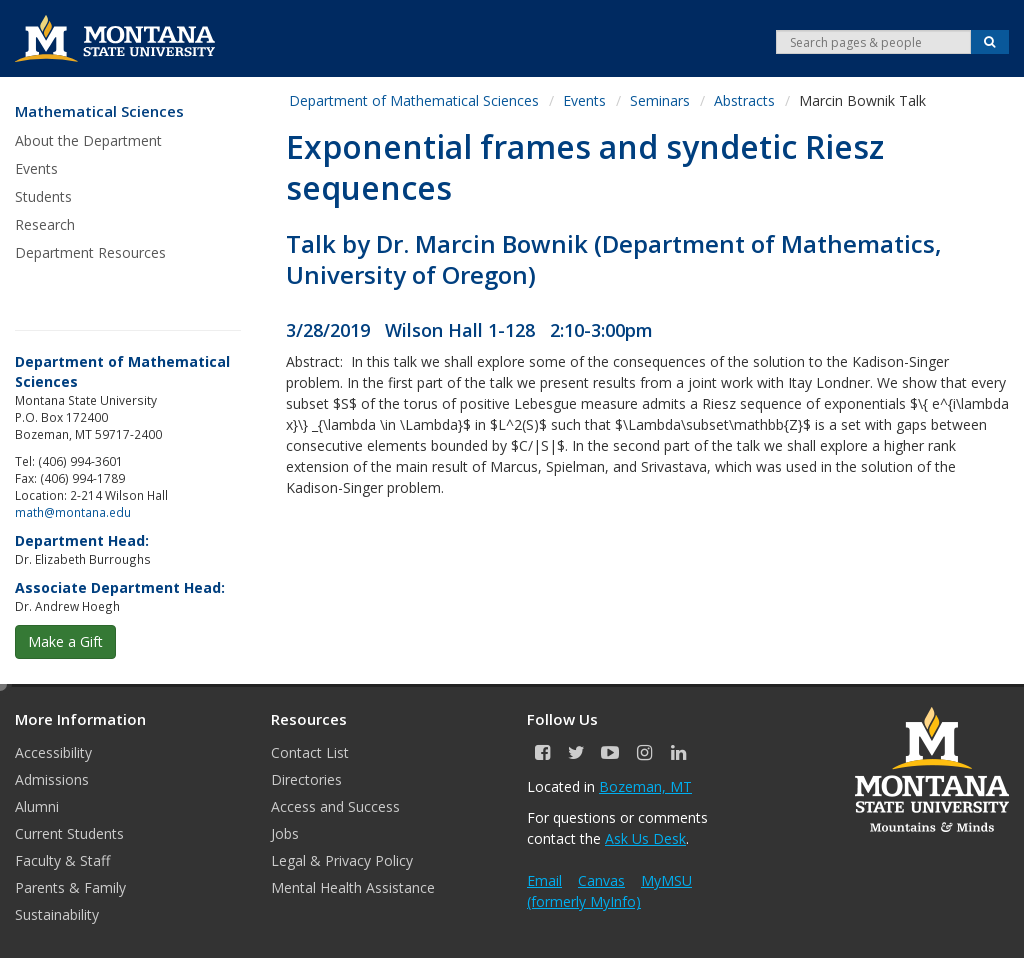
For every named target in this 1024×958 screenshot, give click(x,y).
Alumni (37, 806)
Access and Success (335, 806)
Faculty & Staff (62, 860)
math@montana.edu (73, 512)
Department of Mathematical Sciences (414, 100)
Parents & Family (70, 887)
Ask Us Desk (645, 838)
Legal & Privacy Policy (342, 860)
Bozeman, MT (645, 786)
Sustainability (57, 914)
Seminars (660, 100)
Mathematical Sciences (99, 111)
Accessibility (53, 752)
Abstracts (744, 100)
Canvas (601, 880)
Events (36, 168)
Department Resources (90, 252)
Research (45, 224)
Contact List (310, 752)
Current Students (69, 833)
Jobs (285, 833)
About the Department (88, 140)
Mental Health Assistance (353, 887)
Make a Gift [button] (65, 641)
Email (544, 880)
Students (43, 196)
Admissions (52, 779)
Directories (306, 779)
